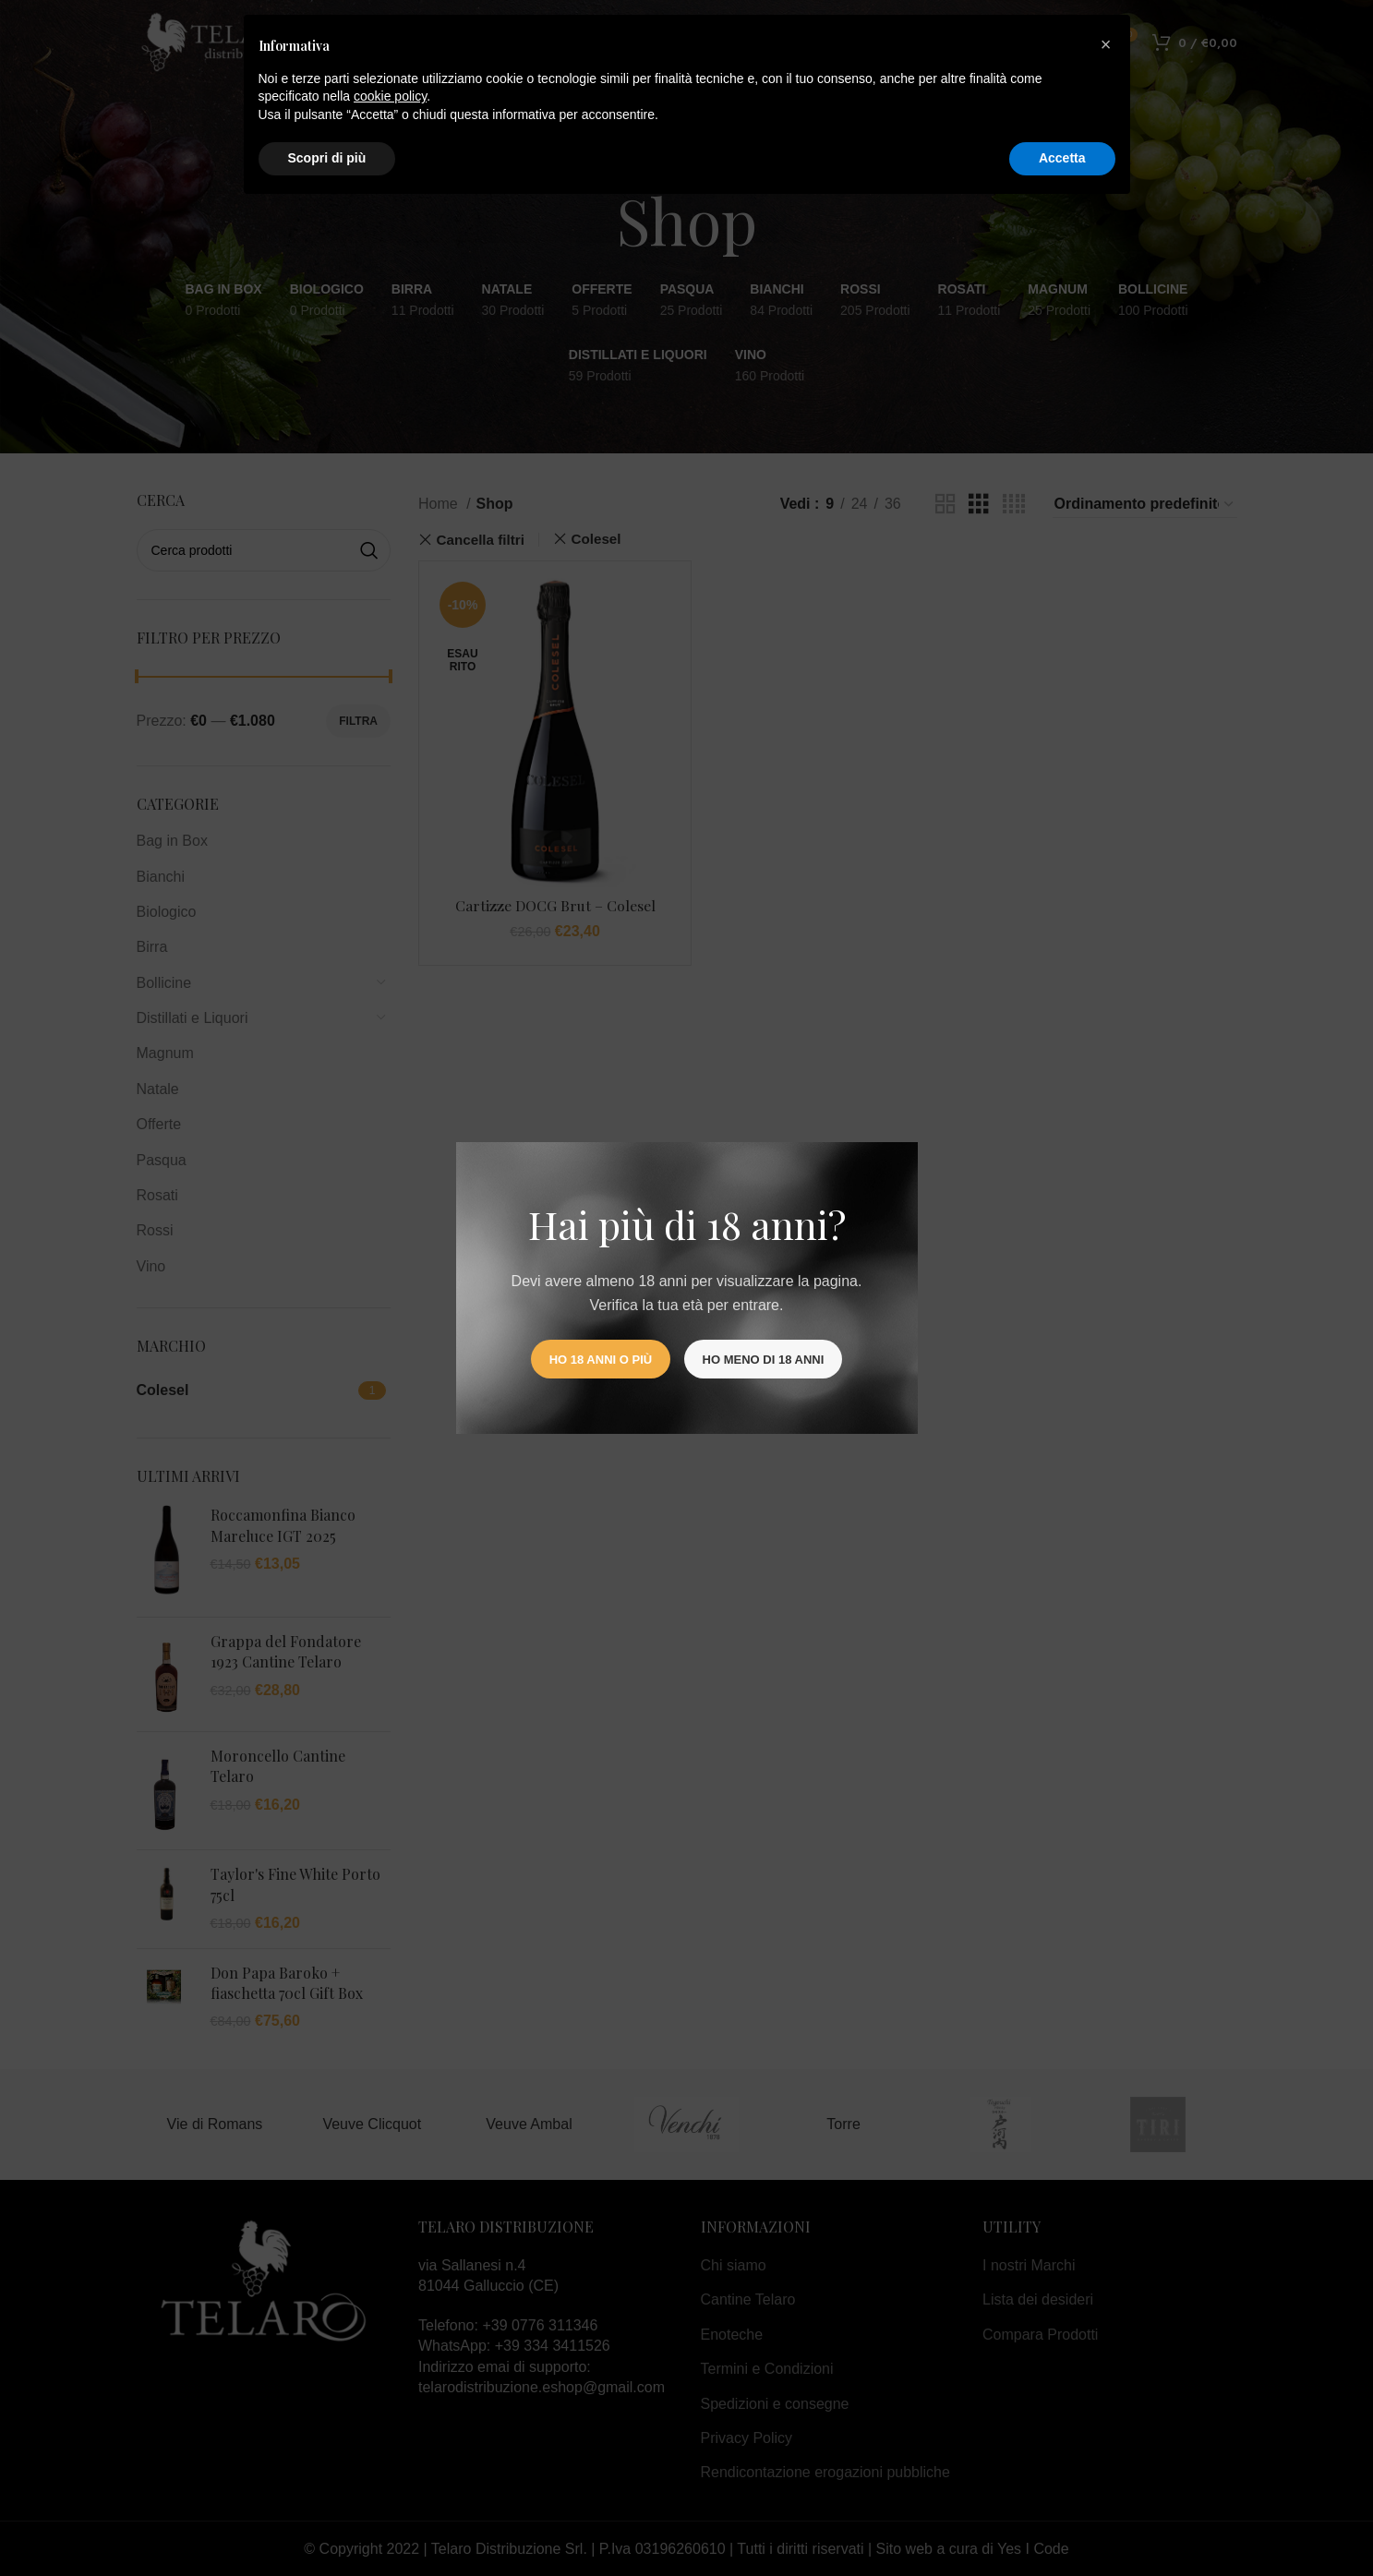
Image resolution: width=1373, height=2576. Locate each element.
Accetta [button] (1062, 157)
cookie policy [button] (390, 96)
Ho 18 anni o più (600, 1359)
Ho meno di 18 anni (764, 1359)
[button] (1106, 44)
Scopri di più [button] (327, 157)
